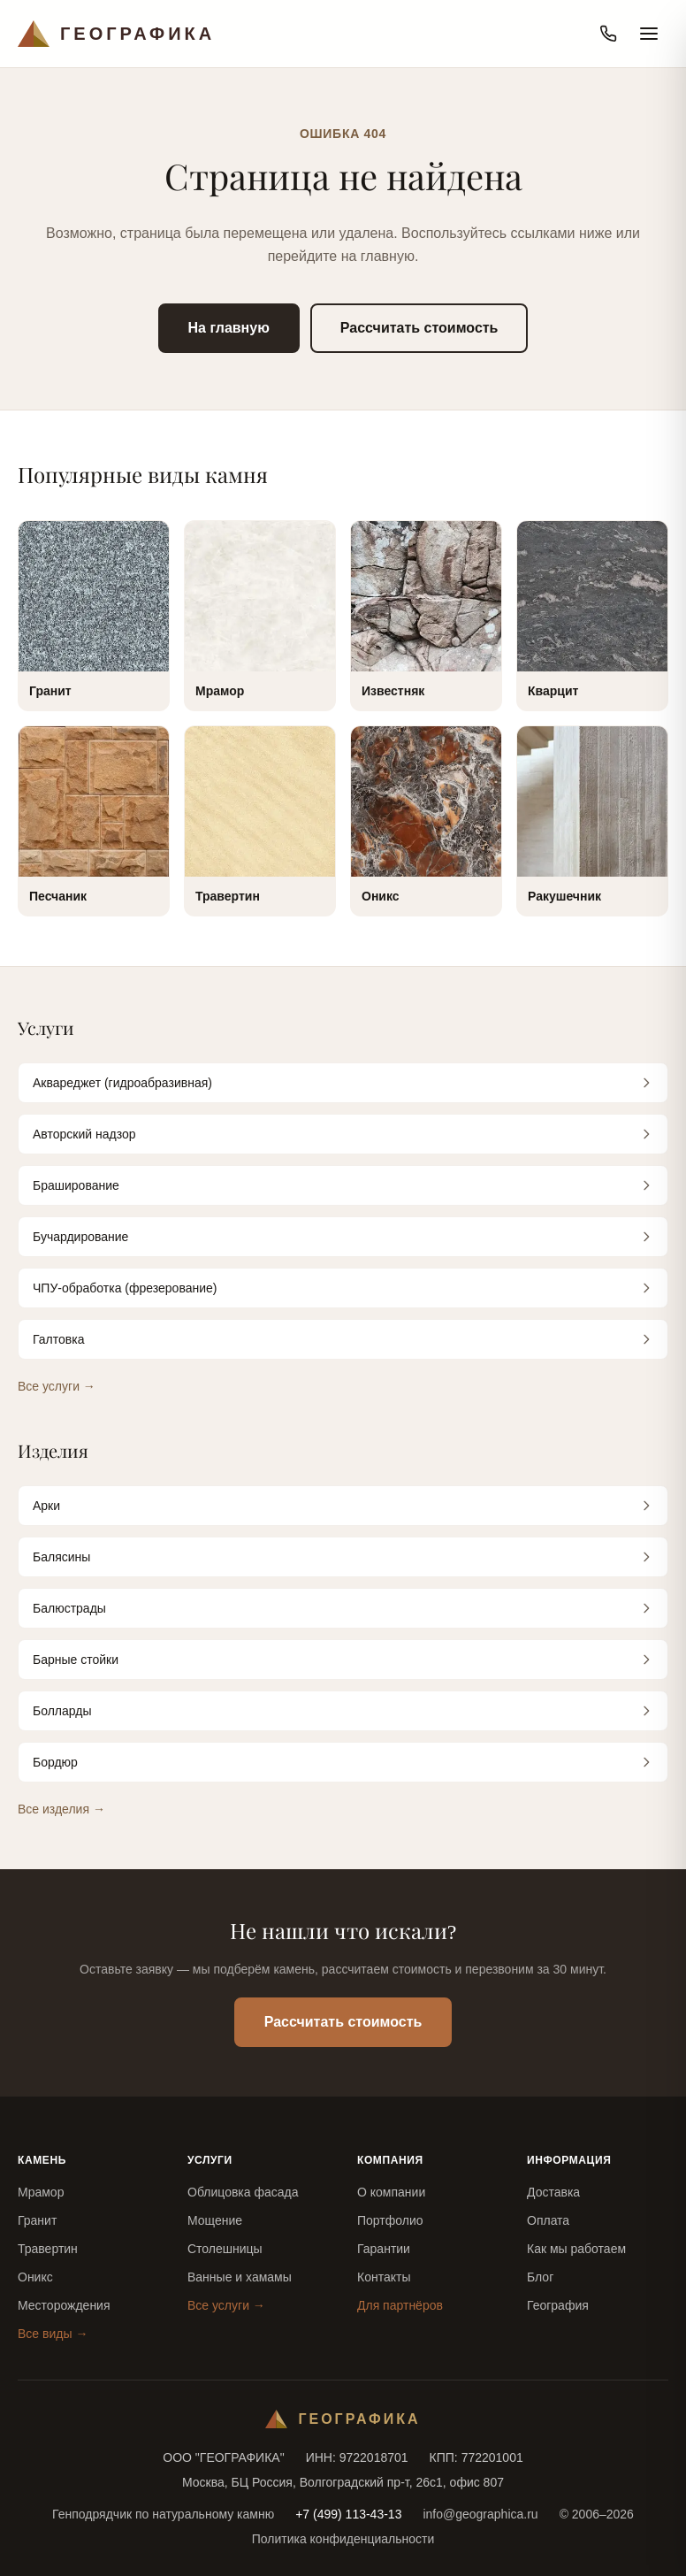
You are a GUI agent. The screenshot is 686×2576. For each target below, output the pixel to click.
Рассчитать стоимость (419, 327)
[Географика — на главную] (116, 33)
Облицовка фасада (243, 2192)
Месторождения (64, 2305)
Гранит (37, 2220)
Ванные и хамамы (239, 2277)
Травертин (48, 2249)
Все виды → (53, 2334)
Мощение (214, 2220)
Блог (540, 2277)
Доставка (553, 2192)
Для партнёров (400, 2305)
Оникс (35, 2277)
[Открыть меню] (648, 33)
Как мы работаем (576, 2249)
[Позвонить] (608, 33)
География (558, 2305)
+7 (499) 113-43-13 (348, 2514)
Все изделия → (61, 1809)
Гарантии (383, 2249)
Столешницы (225, 2249)
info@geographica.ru (480, 2514)
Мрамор (41, 2192)
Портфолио (390, 2220)
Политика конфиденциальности (343, 2539)
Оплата (548, 2220)
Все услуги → (56, 1386)
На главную (229, 327)
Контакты (383, 2277)
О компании (391, 2192)
